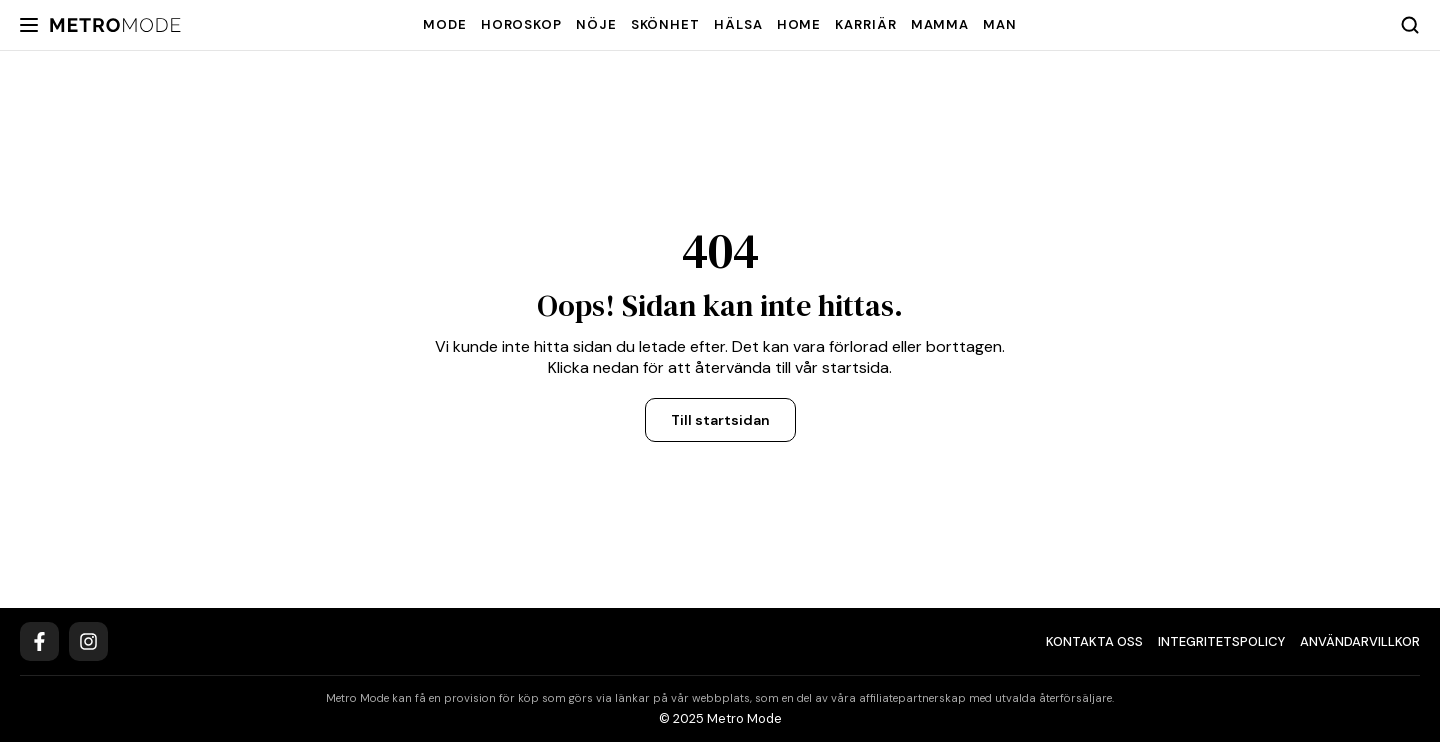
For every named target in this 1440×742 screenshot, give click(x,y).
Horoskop (521, 24)
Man (1000, 24)
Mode (445, 24)
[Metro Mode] (115, 25)
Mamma (940, 24)
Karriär (865, 24)
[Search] (1410, 25)
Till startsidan (720, 420)
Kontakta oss (1094, 641)
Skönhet (665, 24)
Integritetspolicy (1221, 641)
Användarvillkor (1360, 641)
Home (799, 24)
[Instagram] (88, 641)
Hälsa (738, 24)
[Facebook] (39, 641)
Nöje (596, 24)
